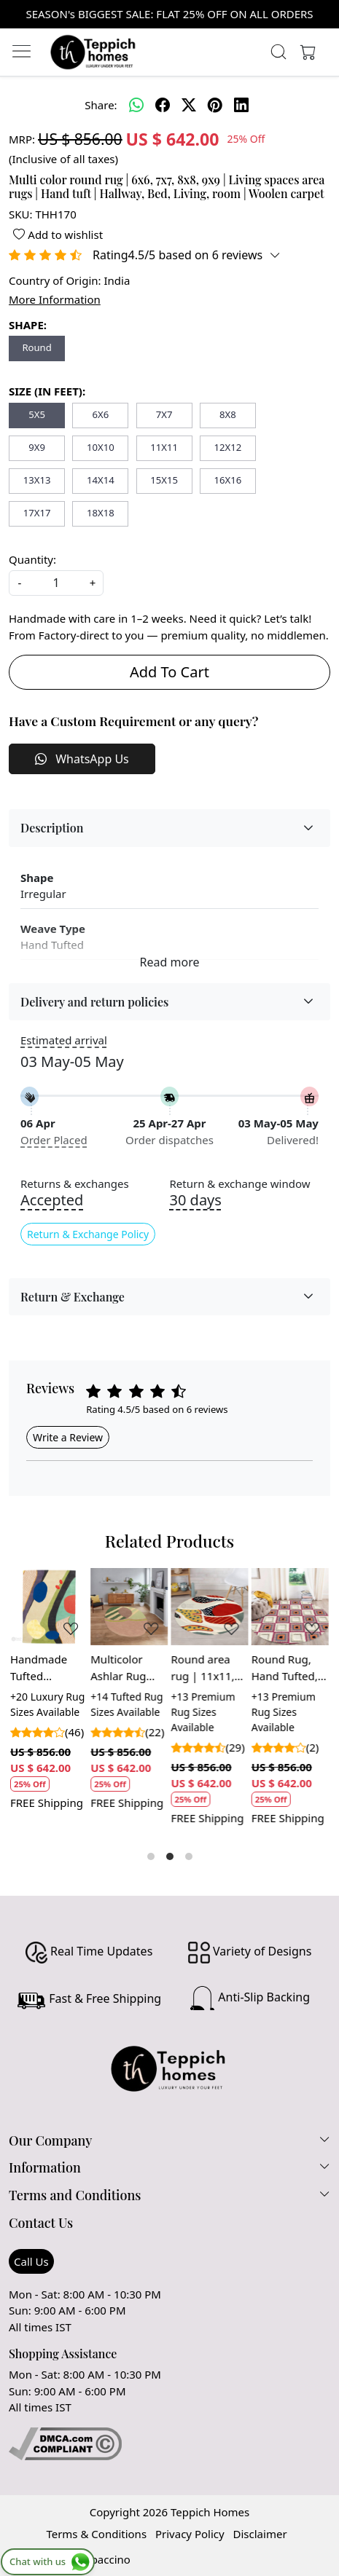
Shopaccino (100, 2559)
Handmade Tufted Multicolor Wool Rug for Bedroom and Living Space (45, 1668)
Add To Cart (169, 672)
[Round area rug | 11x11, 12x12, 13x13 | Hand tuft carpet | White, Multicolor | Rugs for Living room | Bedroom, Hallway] (210, 1606)
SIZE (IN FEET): (47, 391)
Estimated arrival (63, 1040)
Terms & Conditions (96, 2533)
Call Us (31, 2261)
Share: (101, 105)
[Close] (322, 17)
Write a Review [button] (68, 1437)
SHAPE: (28, 325)
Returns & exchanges (74, 1184)
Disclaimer (260, 2533)
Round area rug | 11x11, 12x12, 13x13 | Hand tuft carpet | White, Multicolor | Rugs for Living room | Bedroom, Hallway (210, 1668)
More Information (55, 299)
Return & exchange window (240, 1184)
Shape (36, 877)
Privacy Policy (190, 2533)
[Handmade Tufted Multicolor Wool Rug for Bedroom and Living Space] (48, 1606)
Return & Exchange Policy (88, 1234)
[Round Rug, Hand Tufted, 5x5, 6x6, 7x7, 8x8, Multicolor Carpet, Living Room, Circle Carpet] (290, 1606)
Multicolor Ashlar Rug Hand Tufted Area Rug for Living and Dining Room (123, 1668)
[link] (279, 51)
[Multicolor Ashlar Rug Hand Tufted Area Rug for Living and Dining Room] (129, 1606)
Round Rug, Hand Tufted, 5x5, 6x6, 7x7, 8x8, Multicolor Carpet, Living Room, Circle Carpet (289, 1668)
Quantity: (32, 559)
